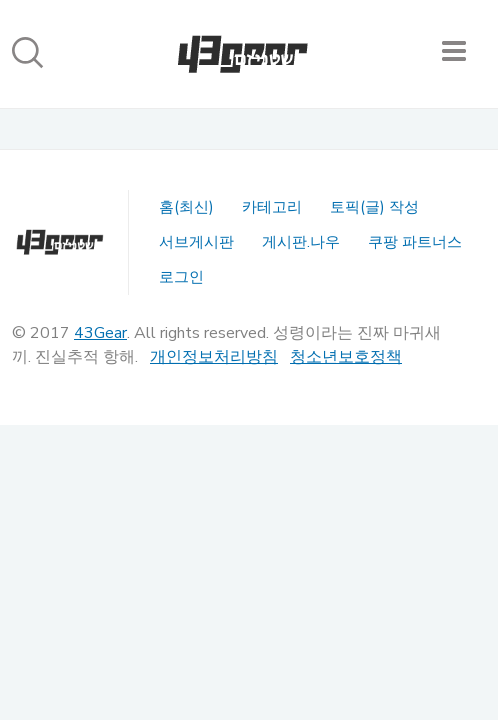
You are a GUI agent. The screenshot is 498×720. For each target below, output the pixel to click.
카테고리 (272, 207)
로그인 (181, 277)
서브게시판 (196, 242)
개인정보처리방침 (214, 357)
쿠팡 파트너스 (415, 242)
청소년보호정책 (346, 357)
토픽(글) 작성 (374, 207)
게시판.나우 (301, 242)
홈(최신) (186, 207)
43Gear (100, 333)
